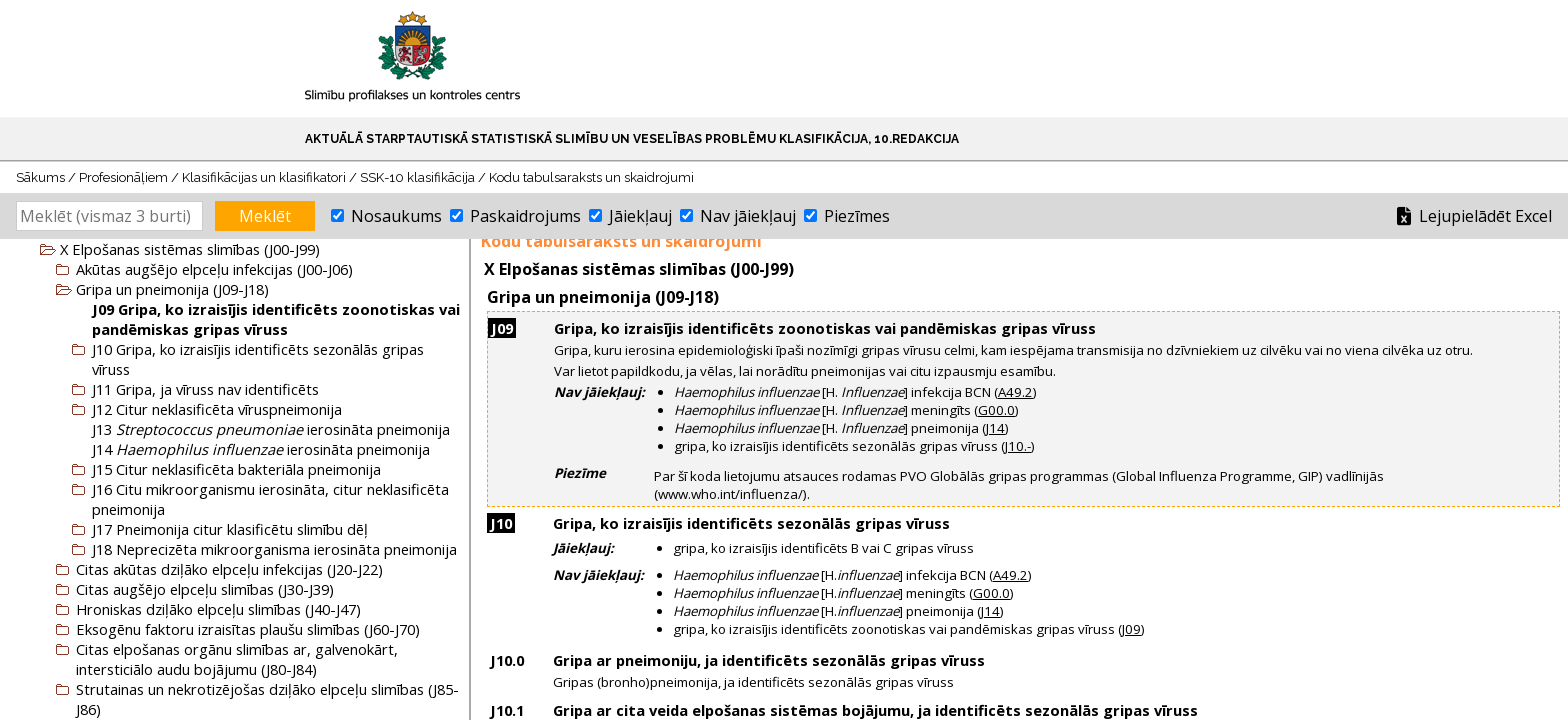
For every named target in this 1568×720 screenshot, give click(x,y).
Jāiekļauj (640, 216)
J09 (1131, 629)
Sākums (40, 177)
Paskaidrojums (525, 216)
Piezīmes (857, 216)
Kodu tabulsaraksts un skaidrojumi (591, 177)
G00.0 (996, 410)
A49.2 (1015, 392)
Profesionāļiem (123, 177)
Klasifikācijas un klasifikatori (264, 177)
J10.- (1018, 446)
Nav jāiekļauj (748, 216)
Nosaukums (396, 216)
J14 (995, 428)
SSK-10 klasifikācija (417, 177)
